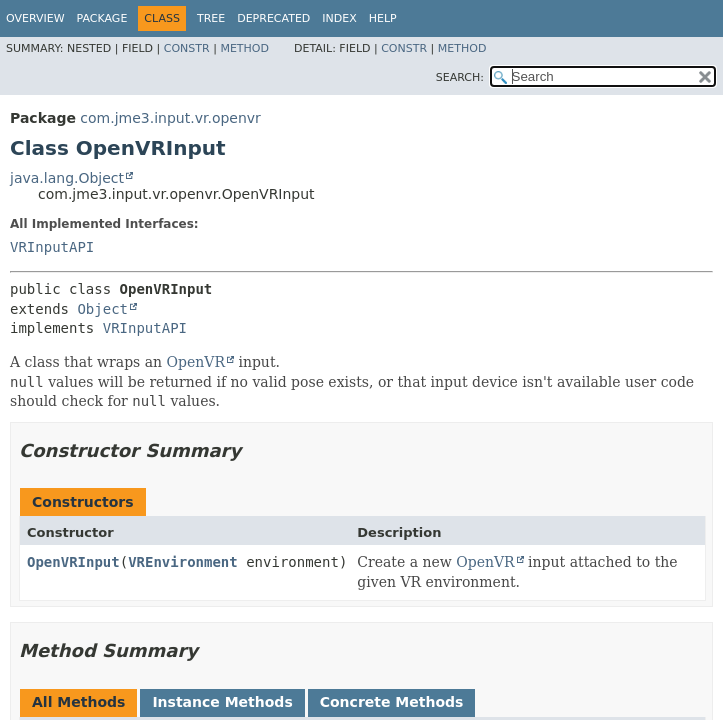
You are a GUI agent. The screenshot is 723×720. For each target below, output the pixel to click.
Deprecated (273, 18)
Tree (211, 18)
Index (339, 18)
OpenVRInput (73, 562)
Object (102, 309)
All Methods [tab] (78, 702)
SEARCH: (460, 77)
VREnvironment (183, 562)
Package (102, 18)
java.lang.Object (67, 178)
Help (383, 18)
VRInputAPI (52, 247)
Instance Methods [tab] (222, 702)
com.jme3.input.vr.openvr (170, 118)
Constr (187, 48)
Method (244, 48)
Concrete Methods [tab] (392, 702)
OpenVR (196, 362)
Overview (35, 18)
